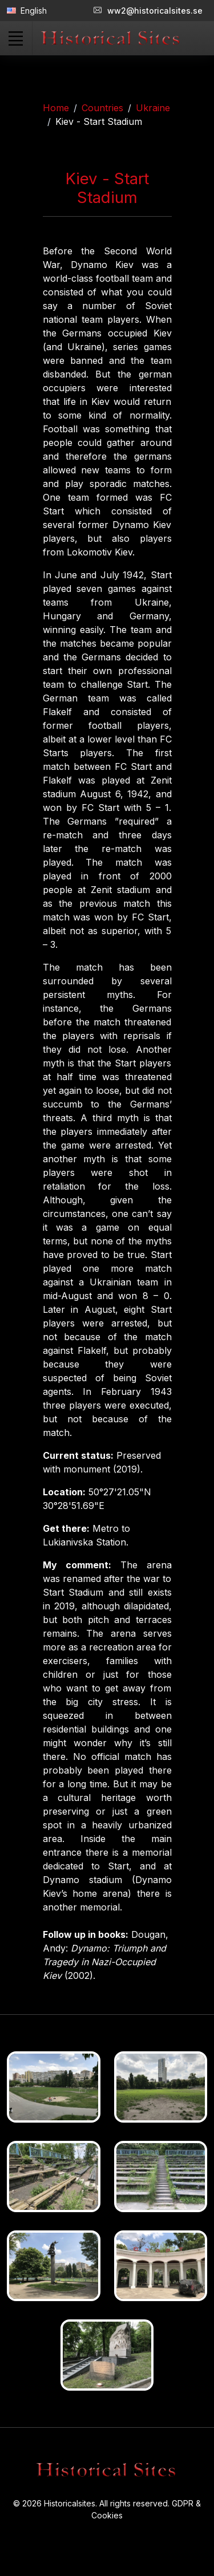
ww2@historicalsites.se (148, 11)
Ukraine (153, 107)
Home (56, 107)
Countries (102, 107)
